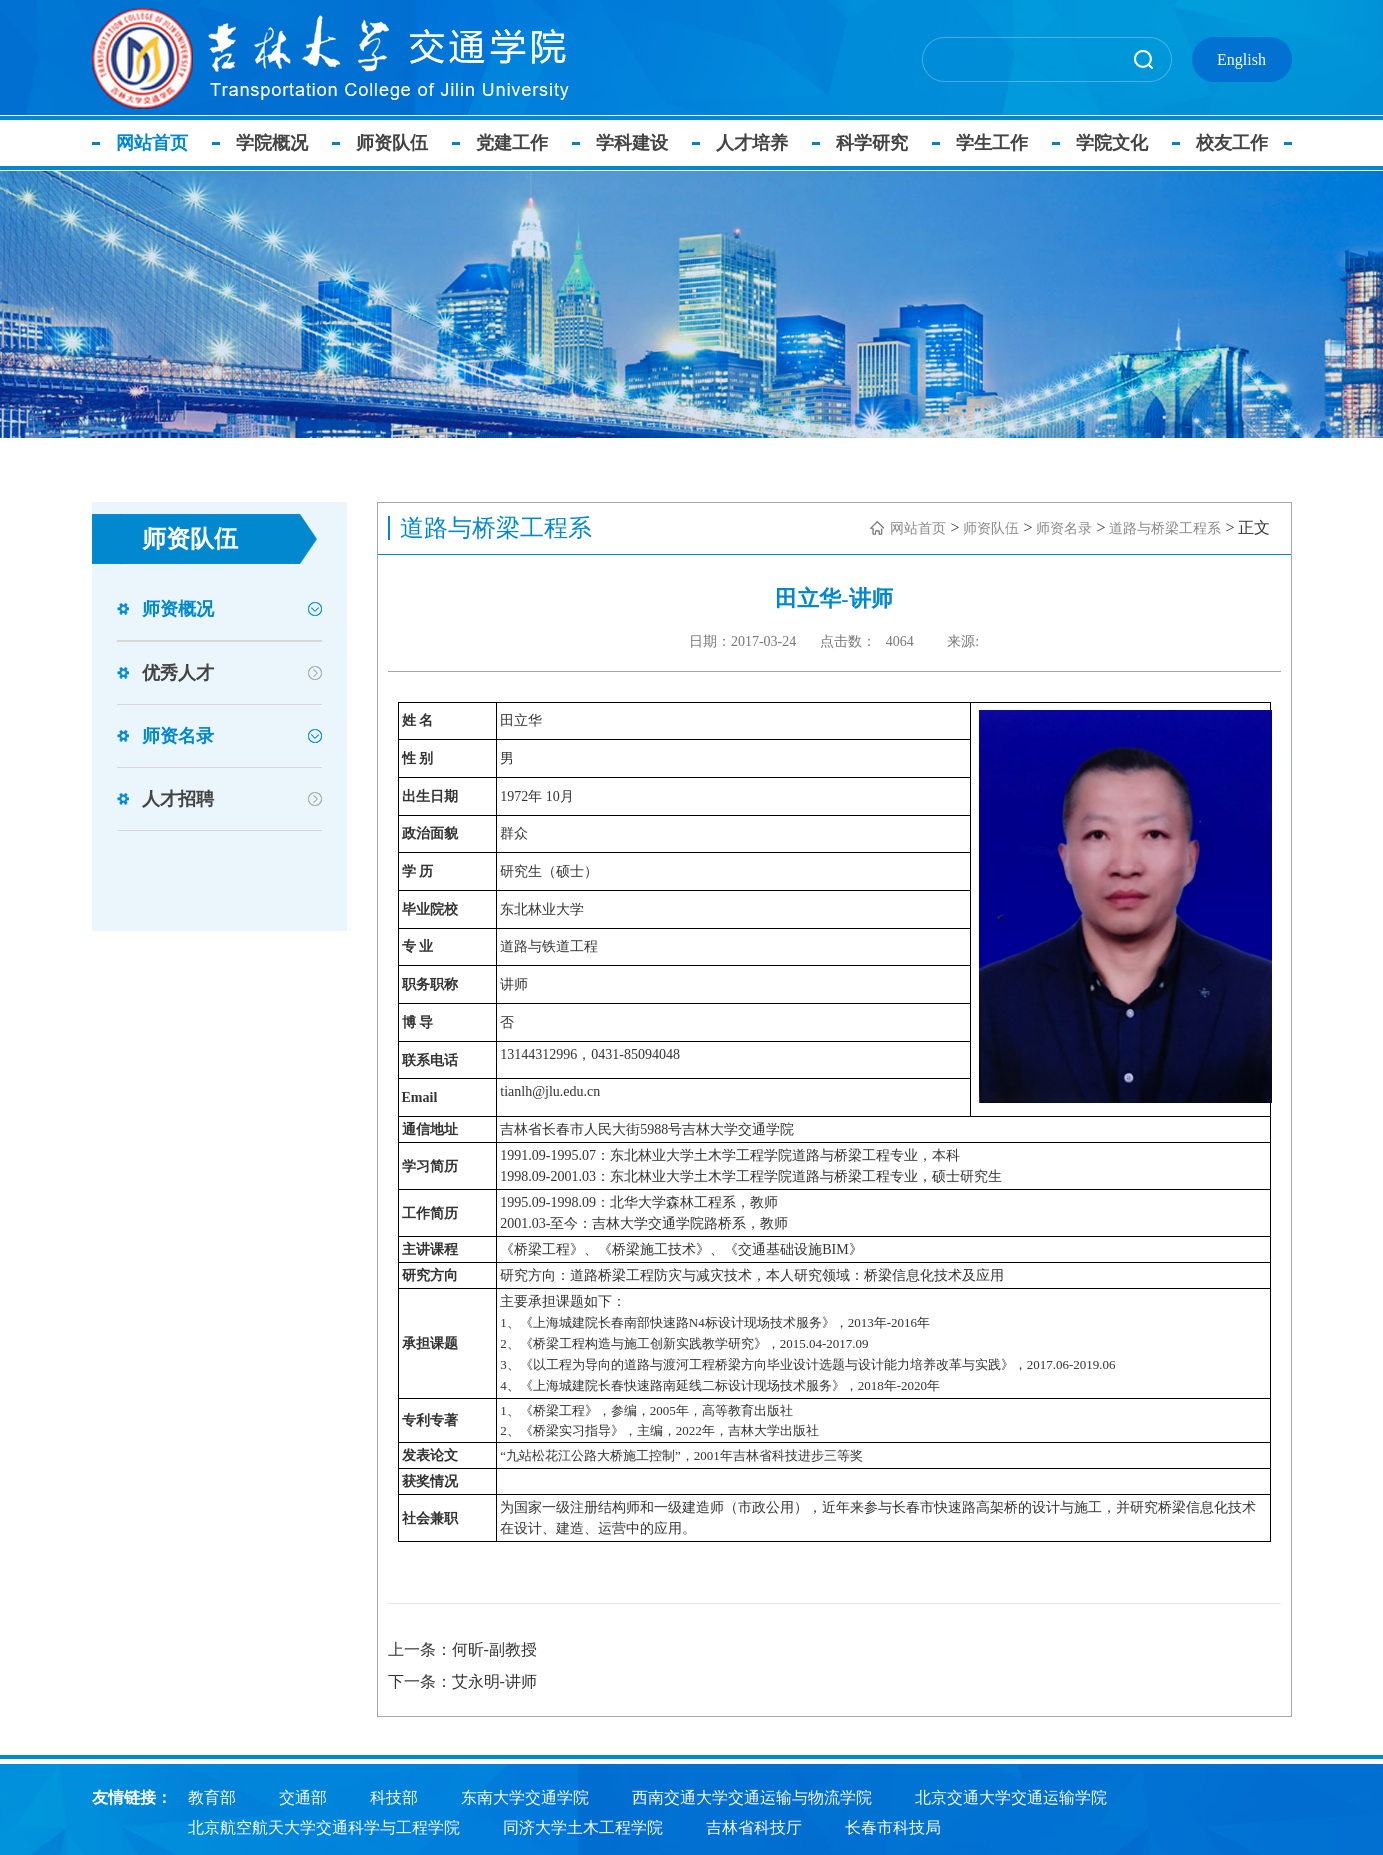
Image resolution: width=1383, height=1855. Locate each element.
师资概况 (178, 609)
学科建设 (638, 143)
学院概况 (278, 143)
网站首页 (158, 143)
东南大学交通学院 (525, 1795)
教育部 (212, 1795)
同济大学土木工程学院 (583, 1825)
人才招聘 (178, 799)
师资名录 (178, 736)
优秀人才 (178, 673)
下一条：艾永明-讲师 (462, 1681)
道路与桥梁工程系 (1165, 528)
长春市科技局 (893, 1825)
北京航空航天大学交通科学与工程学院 (324, 1825)
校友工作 (1238, 143)
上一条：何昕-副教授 (462, 1649)
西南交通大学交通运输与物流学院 (752, 1795)
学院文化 (1118, 143)
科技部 (394, 1795)
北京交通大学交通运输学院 (1011, 1795)
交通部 (303, 1795)
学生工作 (998, 143)
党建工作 (518, 143)
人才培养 (758, 143)
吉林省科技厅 (754, 1825)
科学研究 (878, 143)
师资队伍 (398, 143)
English (1241, 59)
